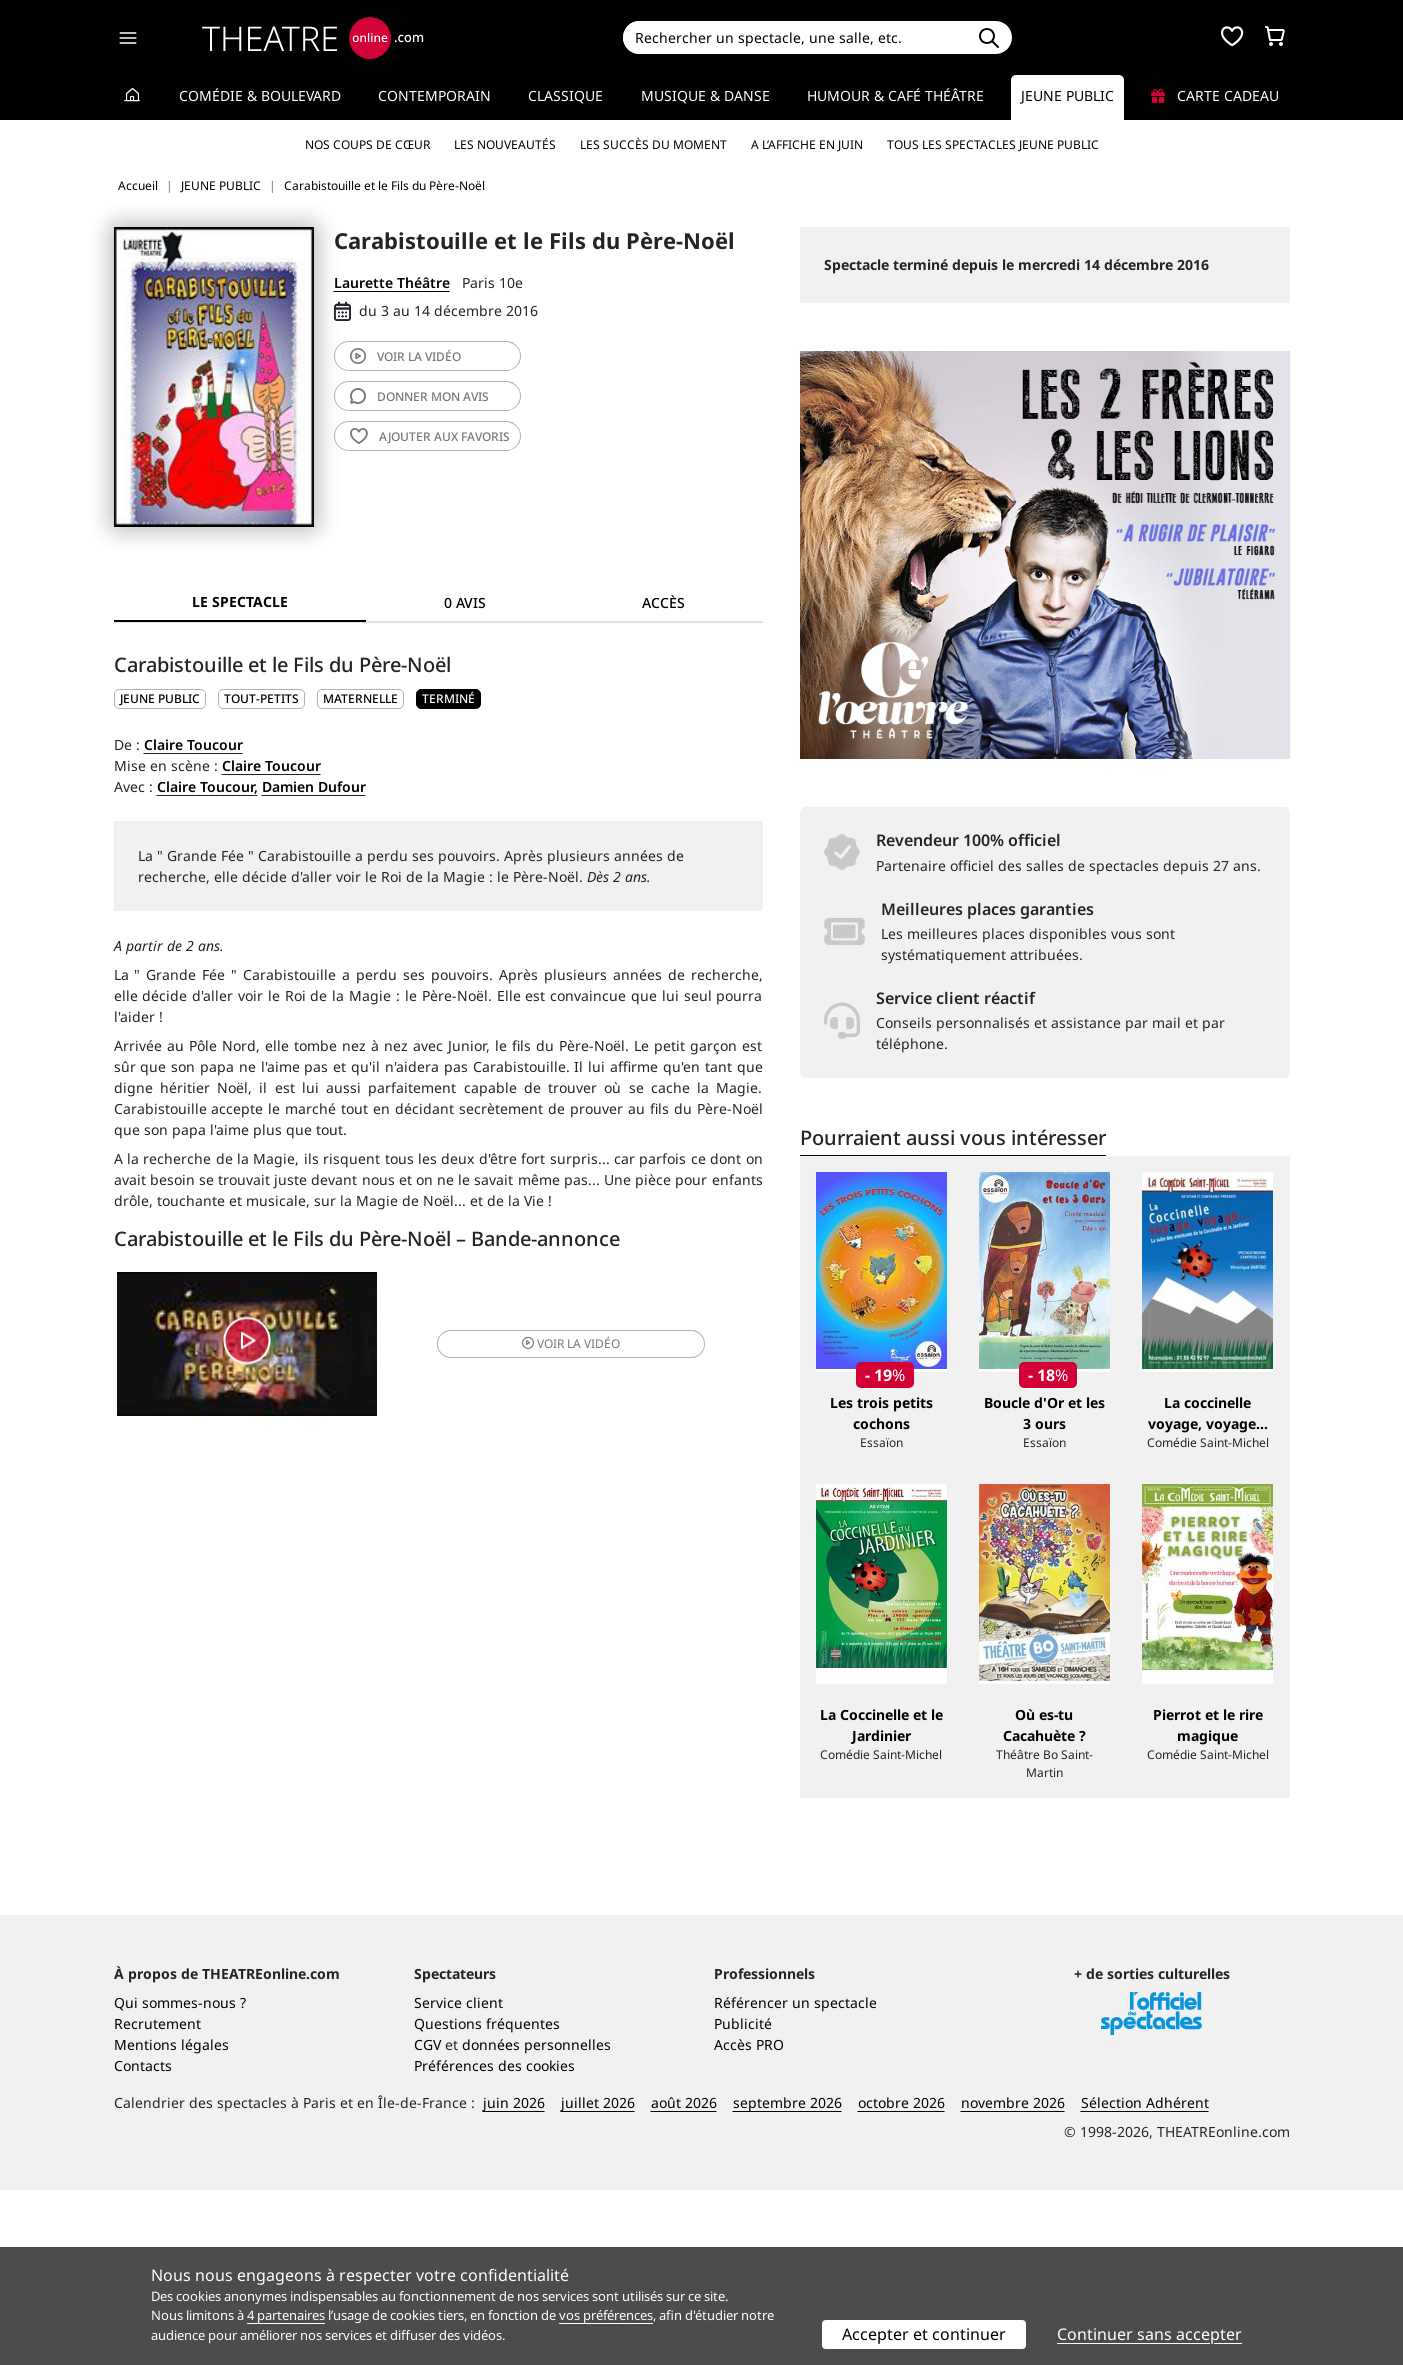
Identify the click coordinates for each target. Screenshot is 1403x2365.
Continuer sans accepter (1149, 2334)
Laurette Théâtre (392, 282)
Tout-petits (261, 698)
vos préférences (606, 2315)
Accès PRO (749, 2219)
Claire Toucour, (207, 786)
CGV (427, 2219)
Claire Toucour (193, 744)
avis (419, 396)
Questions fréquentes (487, 2198)
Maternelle (360, 698)
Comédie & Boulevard (260, 95)
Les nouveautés (505, 144)
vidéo (405, 356)
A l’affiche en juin (807, 144)
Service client (458, 2177)
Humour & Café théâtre (895, 95)
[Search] (794, 37)
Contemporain (434, 95)
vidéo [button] (545, 1346)
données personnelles (536, 2219)
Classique (565, 95)
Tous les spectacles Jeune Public (993, 144)
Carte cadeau (1215, 95)
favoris (430, 436)
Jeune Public (1067, 95)
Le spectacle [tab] (240, 601)
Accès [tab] (663, 602)
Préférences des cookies (494, 2240)
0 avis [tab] (465, 602)
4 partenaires (286, 2315)
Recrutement (157, 2198)
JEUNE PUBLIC (160, 698)
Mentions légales (171, 2219)
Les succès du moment (653, 144)
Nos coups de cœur (367, 144)
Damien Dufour (314, 786)
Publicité (743, 2198)
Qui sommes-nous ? (180, 2177)
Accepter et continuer (924, 2334)
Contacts (143, 2240)
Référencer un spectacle (795, 2177)
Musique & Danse (705, 95)
